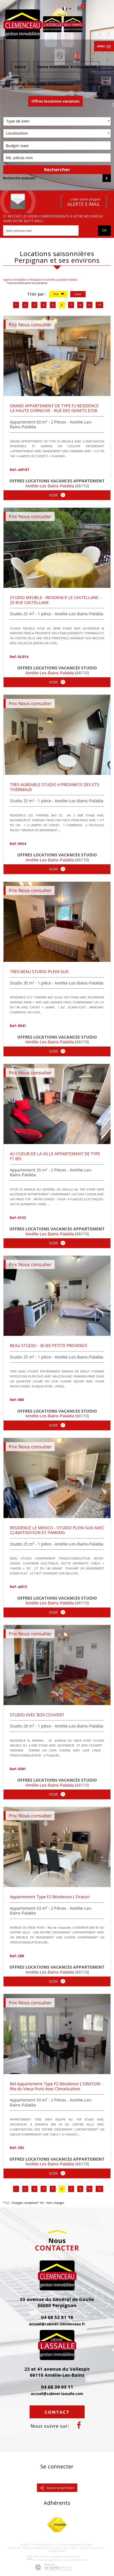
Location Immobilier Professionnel (41, 84)
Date (78, 294)
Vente (20, 66)
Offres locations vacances (55, 101)
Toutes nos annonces (92, 2547)
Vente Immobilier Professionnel (66, 66)
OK (104, 230)
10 (99, 305)
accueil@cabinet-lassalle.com (57, 2393)
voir (57, 495)
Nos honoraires (52, 2547)
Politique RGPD (56, 2550)
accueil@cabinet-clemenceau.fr (57, 2324)
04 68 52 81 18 (57, 2317)
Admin (74, 2547)
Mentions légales (32, 2547)
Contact (57, 2412)
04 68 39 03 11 (57, 2387)
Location (93, 84)
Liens (66, 2547)
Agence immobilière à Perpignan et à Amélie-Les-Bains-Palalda (40, 279)
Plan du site (14, 2547)
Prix (58, 294)
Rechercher (57, 169)
